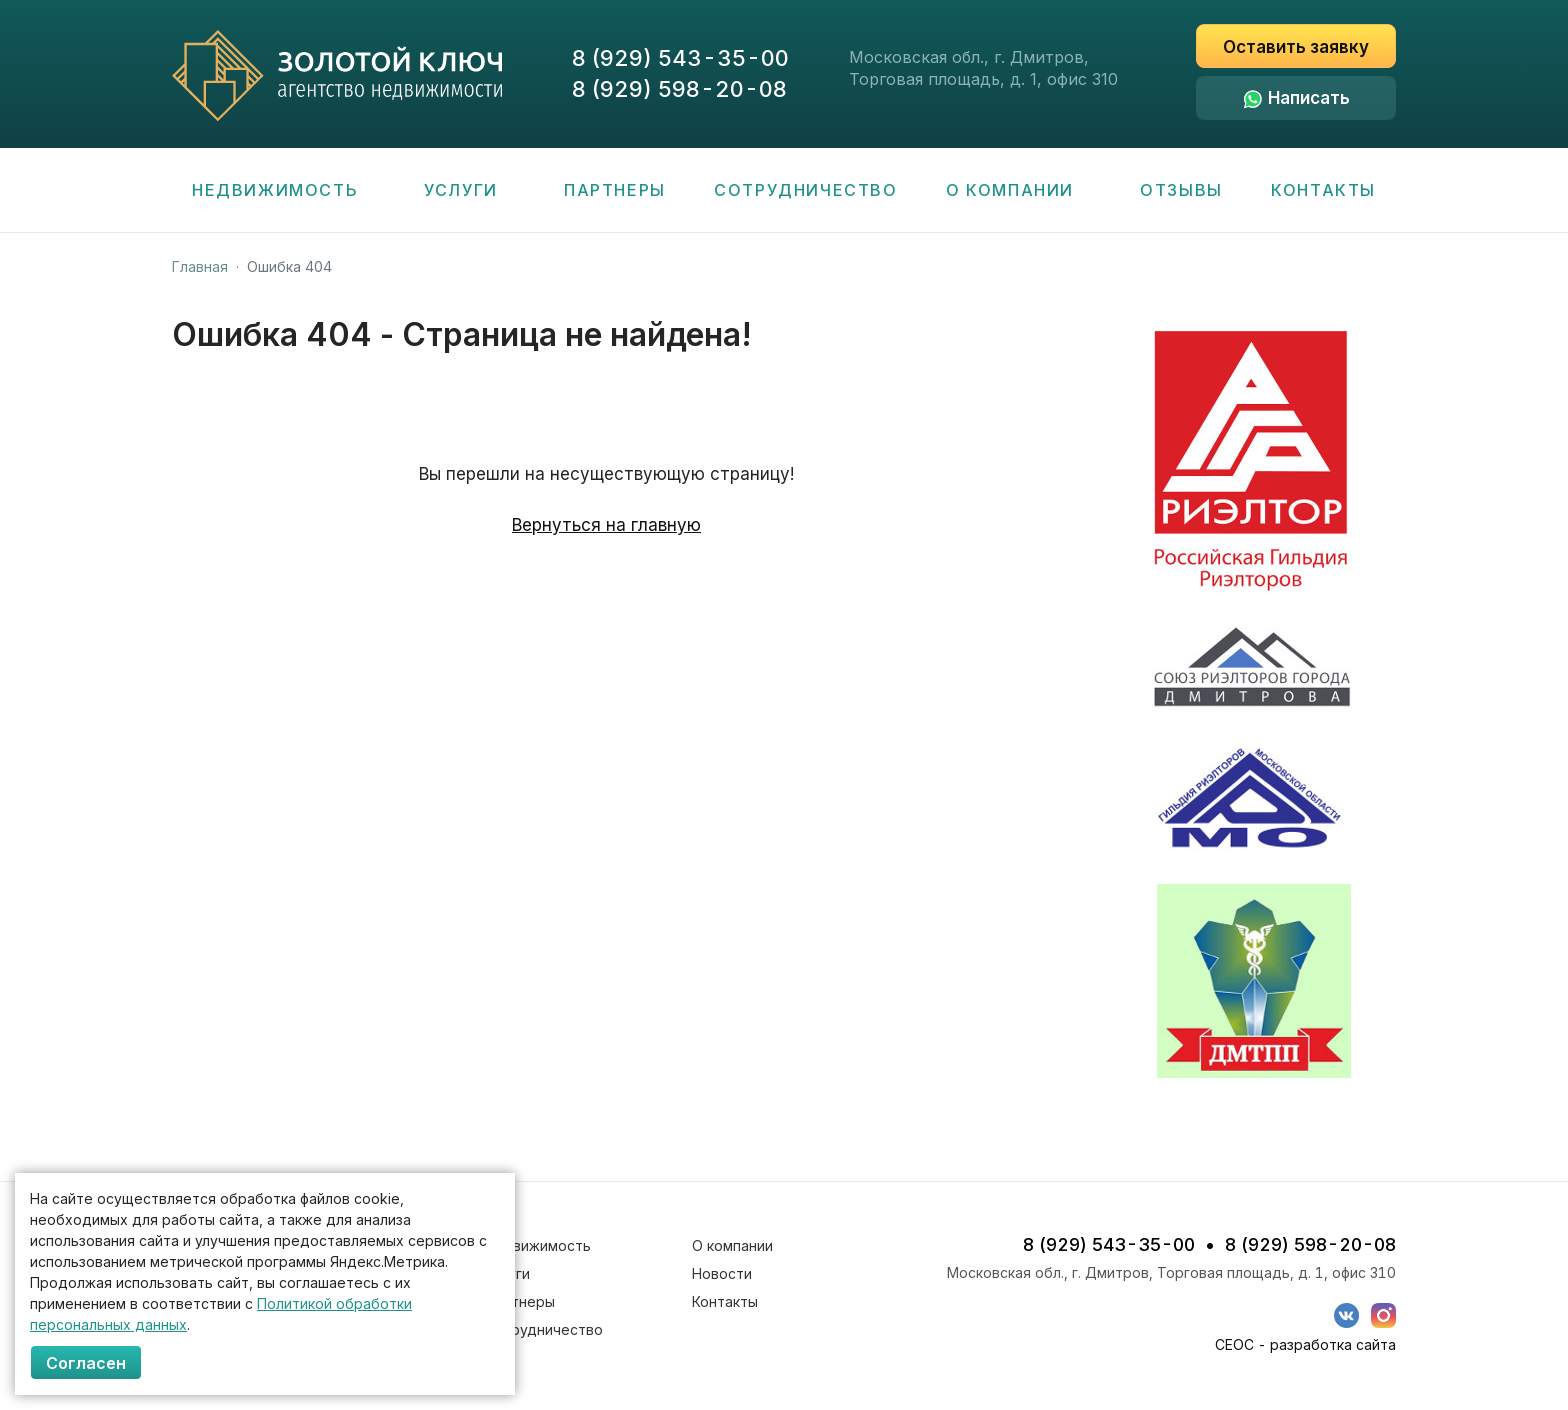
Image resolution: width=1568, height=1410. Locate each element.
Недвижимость (284, 190)
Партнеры (615, 190)
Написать (1309, 98)
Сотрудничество (805, 190)
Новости (722, 1273)
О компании (1019, 190)
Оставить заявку (1296, 47)
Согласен (86, 1363)
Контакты (1323, 190)
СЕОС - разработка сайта (1305, 1344)
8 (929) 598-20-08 (679, 89)
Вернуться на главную (606, 525)
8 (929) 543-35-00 (680, 58)
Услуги (469, 190)
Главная (200, 266)
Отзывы (1181, 190)
